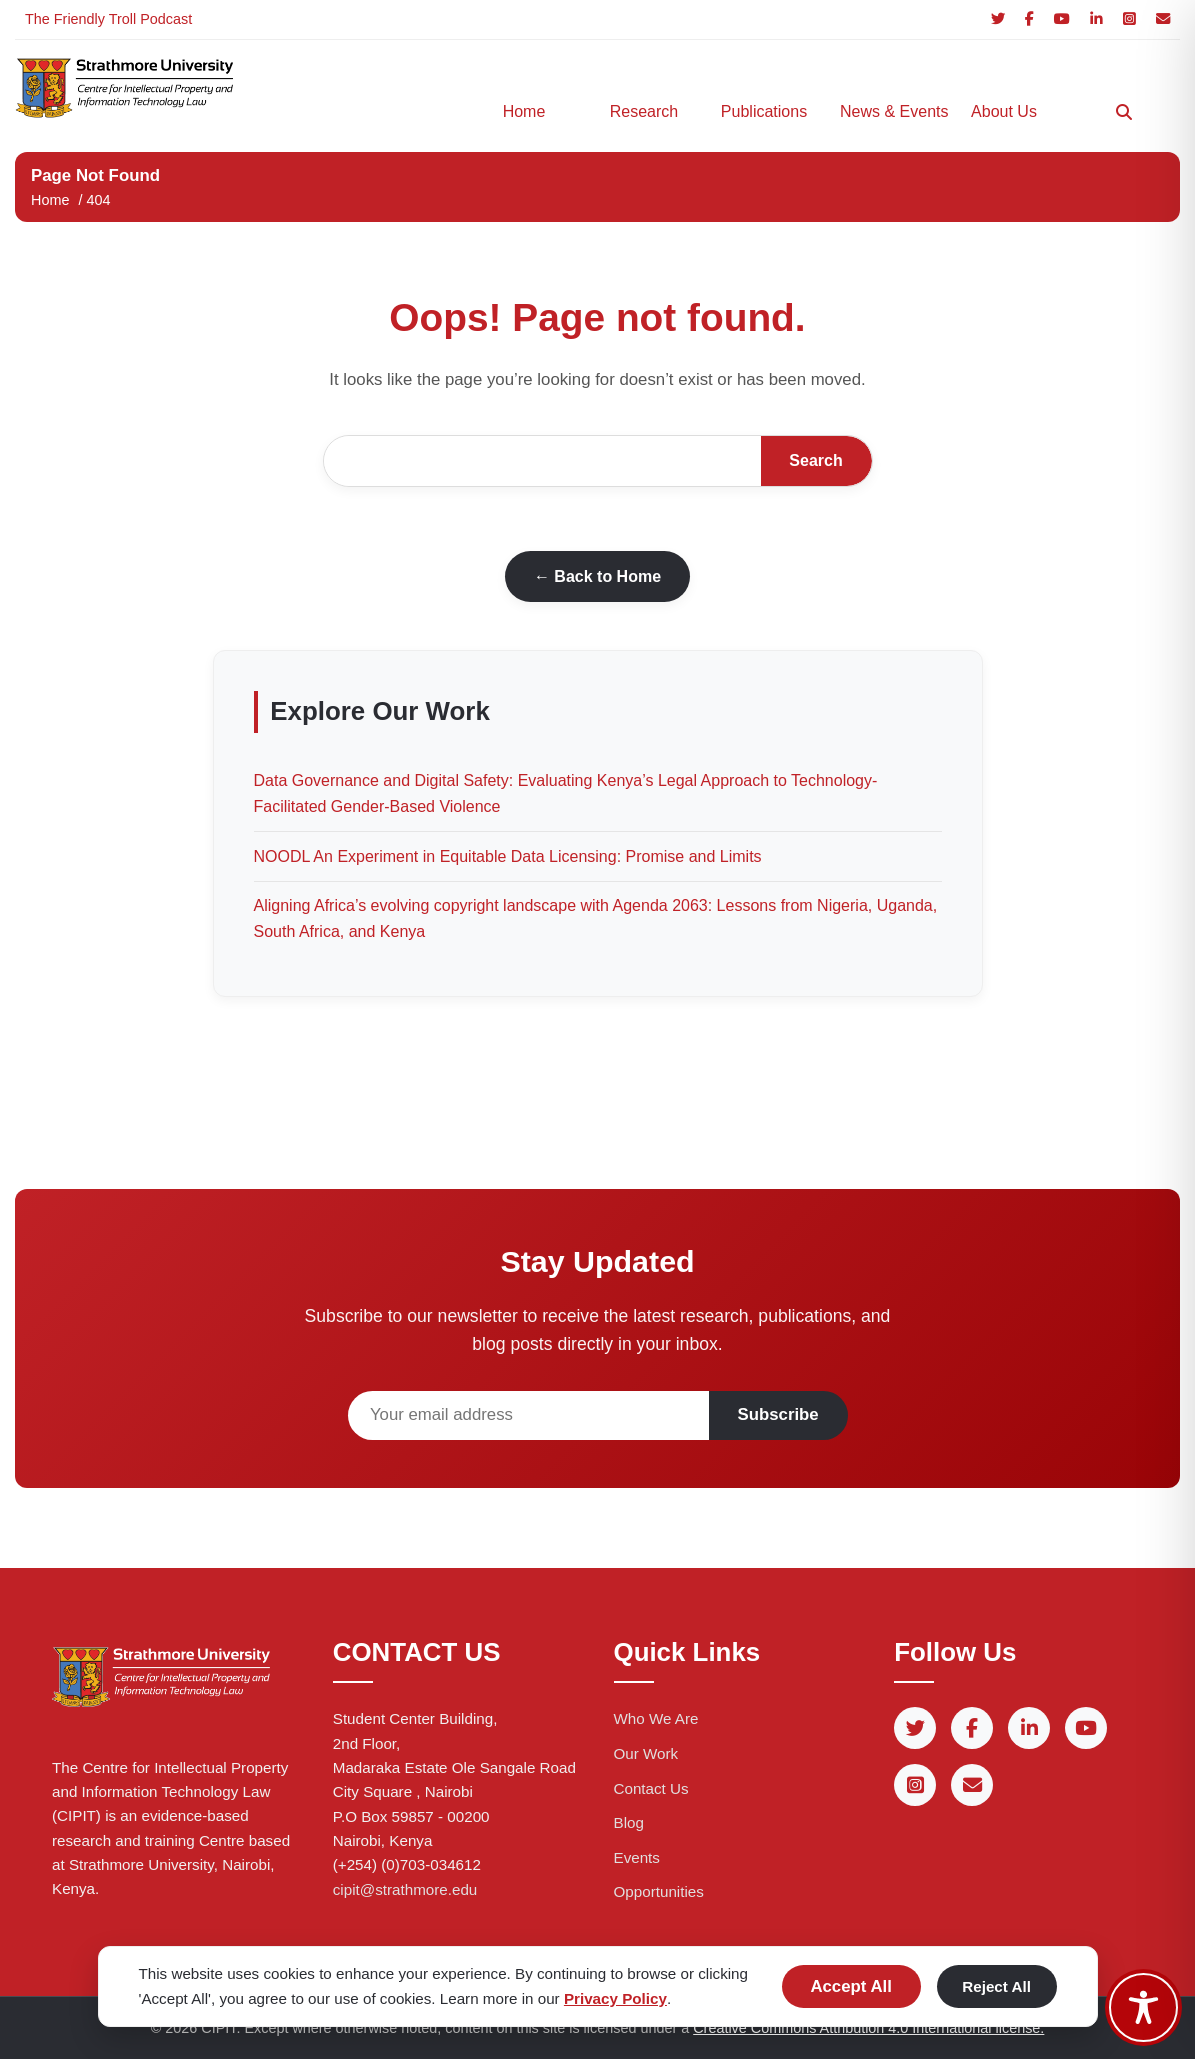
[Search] (1124, 112)
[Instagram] (1129, 19)
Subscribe (778, 1414)
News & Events (890, 111)
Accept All (850, 1986)
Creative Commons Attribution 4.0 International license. (868, 2028)
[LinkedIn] (1096, 19)
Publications (764, 111)
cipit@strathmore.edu (405, 1889)
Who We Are (656, 1718)
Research (644, 111)
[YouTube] (1062, 19)
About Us (1004, 111)
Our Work (646, 1753)
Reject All (996, 1986)
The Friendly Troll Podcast (108, 19)
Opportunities (659, 1891)
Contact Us (651, 1788)
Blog (629, 1822)
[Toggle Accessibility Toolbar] (1143, 2007)
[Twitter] (998, 19)
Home (524, 111)
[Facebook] (1029, 19)
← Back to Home (597, 576)
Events (637, 1857)
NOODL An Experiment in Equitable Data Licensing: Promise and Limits (508, 856)
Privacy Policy (615, 1998)
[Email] (1163, 19)
